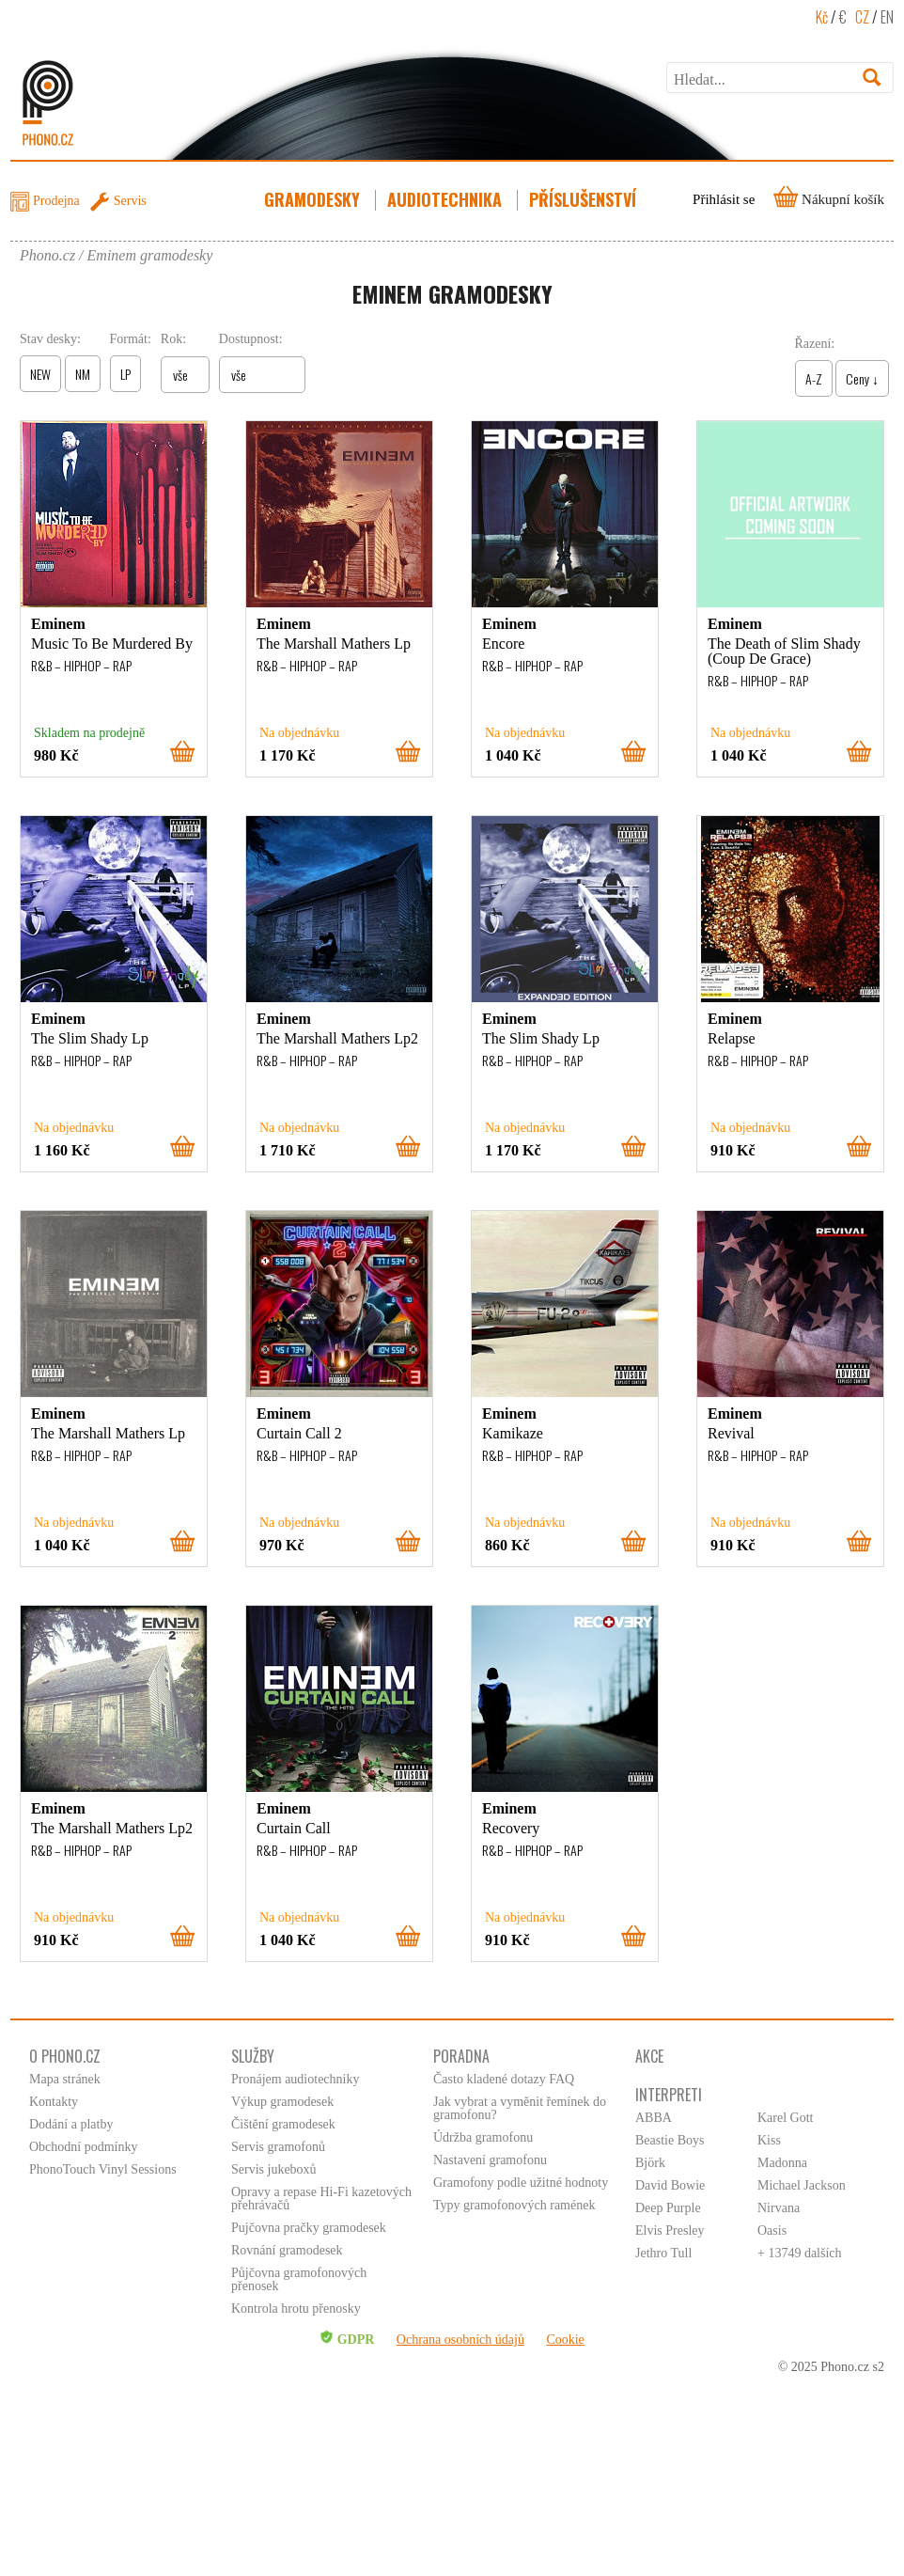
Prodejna (56, 201)
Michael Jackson (801, 2185)
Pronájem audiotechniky (295, 2079)
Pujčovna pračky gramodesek (308, 2228)
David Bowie (670, 2185)
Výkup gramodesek (282, 2102)
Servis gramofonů (278, 2147)
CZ (862, 17)
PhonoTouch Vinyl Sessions (103, 2169)
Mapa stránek (65, 2079)
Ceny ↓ (862, 378)
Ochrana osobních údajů (460, 2340)
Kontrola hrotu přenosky (296, 2308)
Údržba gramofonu (483, 2137)
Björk (650, 2163)
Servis (130, 201)
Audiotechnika (446, 199)
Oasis (772, 2230)
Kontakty (53, 2102)
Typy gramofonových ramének (514, 2205)
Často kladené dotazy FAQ (503, 2079)
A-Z (813, 378)
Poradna (461, 2056)
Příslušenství (584, 199)
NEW (40, 374)
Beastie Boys (670, 2140)
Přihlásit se (724, 199)
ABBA (653, 2118)
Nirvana (778, 2208)
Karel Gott (785, 2118)
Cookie (565, 2340)
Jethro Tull (663, 2253)
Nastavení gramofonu (490, 2160)
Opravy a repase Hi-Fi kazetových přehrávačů (321, 2198)
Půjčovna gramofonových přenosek (298, 2279)
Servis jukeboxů (274, 2169)
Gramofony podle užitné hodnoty (520, 2182)
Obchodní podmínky (83, 2147)
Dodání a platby (71, 2124)
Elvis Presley (670, 2230)
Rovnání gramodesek (287, 2250)
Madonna (782, 2163)
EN (887, 17)
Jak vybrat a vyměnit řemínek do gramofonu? (519, 2108)
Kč (822, 17)
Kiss (769, 2140)
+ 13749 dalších (799, 2253)
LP (125, 374)
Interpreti (668, 2094)
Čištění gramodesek (283, 2124)
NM (82, 374)
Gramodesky (314, 199)
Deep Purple (668, 2208)
